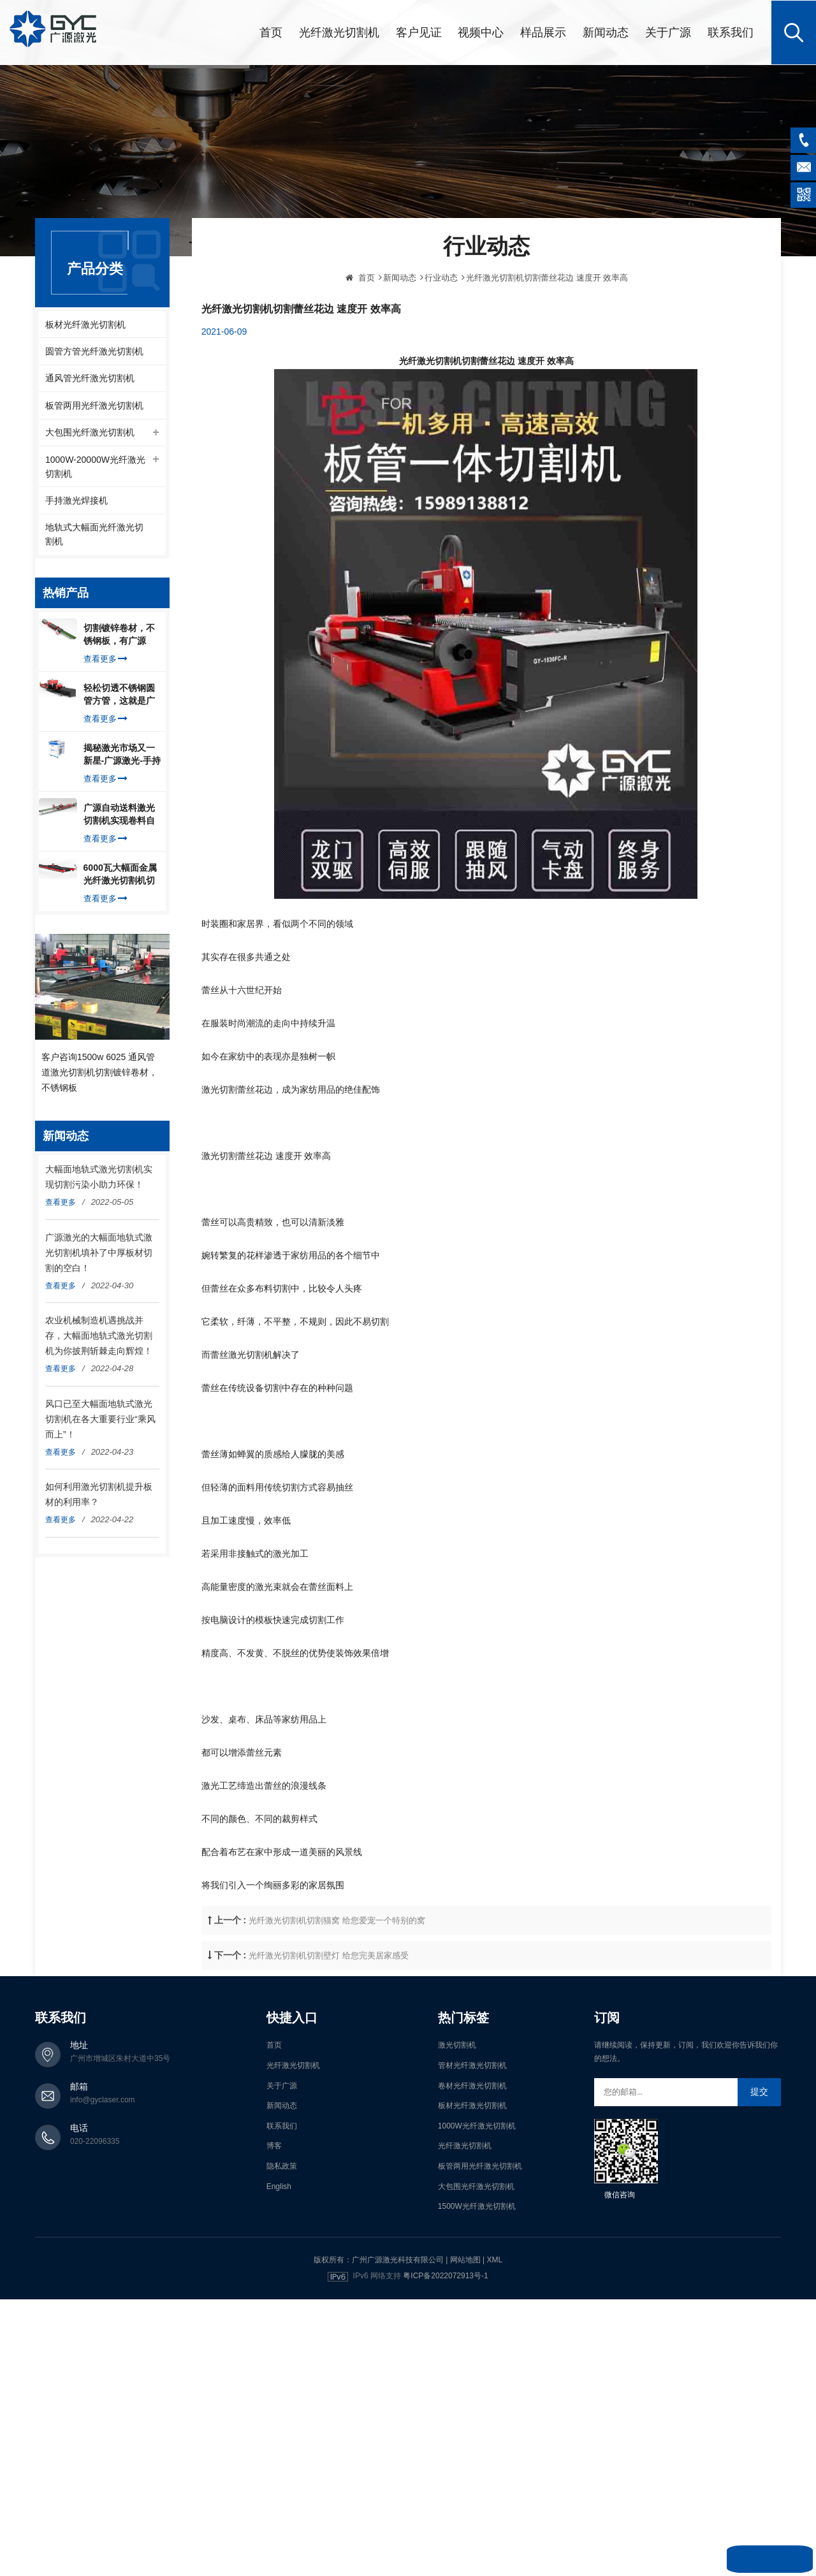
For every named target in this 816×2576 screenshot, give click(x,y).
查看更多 (105, 660)
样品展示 (543, 31)
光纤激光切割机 (339, 31)
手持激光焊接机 (76, 502)
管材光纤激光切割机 (472, 2064)
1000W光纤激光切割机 (477, 2124)
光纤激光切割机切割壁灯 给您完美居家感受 (329, 2034)
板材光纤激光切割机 (85, 323)
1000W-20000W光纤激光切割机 (95, 467)
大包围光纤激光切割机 (90, 433)
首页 (270, 31)
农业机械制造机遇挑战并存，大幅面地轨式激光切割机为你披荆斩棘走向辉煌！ (98, 1337)
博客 (274, 2144)
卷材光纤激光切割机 (472, 2083)
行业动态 (441, 356)
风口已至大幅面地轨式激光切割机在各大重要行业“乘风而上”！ (100, 1420)
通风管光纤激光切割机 (90, 378)
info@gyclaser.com (102, 2098)
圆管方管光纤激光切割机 (94, 351)
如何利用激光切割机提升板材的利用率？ (98, 1496)
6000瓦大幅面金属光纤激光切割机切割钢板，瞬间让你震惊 (120, 876)
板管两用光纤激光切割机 (94, 405)
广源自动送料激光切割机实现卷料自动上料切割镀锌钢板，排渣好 (119, 816)
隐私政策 (281, 2164)
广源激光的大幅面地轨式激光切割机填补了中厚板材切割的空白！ (98, 1253)
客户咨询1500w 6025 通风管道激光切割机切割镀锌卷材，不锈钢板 (99, 1073)
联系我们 (731, 31)
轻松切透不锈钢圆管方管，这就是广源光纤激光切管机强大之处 (119, 697)
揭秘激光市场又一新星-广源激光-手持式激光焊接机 (122, 757)
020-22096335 (94, 2140)
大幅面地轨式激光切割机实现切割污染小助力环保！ (98, 1178)
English (278, 2184)
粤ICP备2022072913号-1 (445, 2274)
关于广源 (668, 31)
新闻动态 (606, 31)
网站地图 (465, 2257)
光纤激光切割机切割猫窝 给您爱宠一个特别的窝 (337, 1999)
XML (494, 2257)
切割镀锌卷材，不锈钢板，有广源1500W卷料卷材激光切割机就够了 (120, 637)
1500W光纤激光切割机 (477, 2205)
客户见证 (419, 31)
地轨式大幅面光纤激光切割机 (94, 536)
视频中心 (481, 31)
